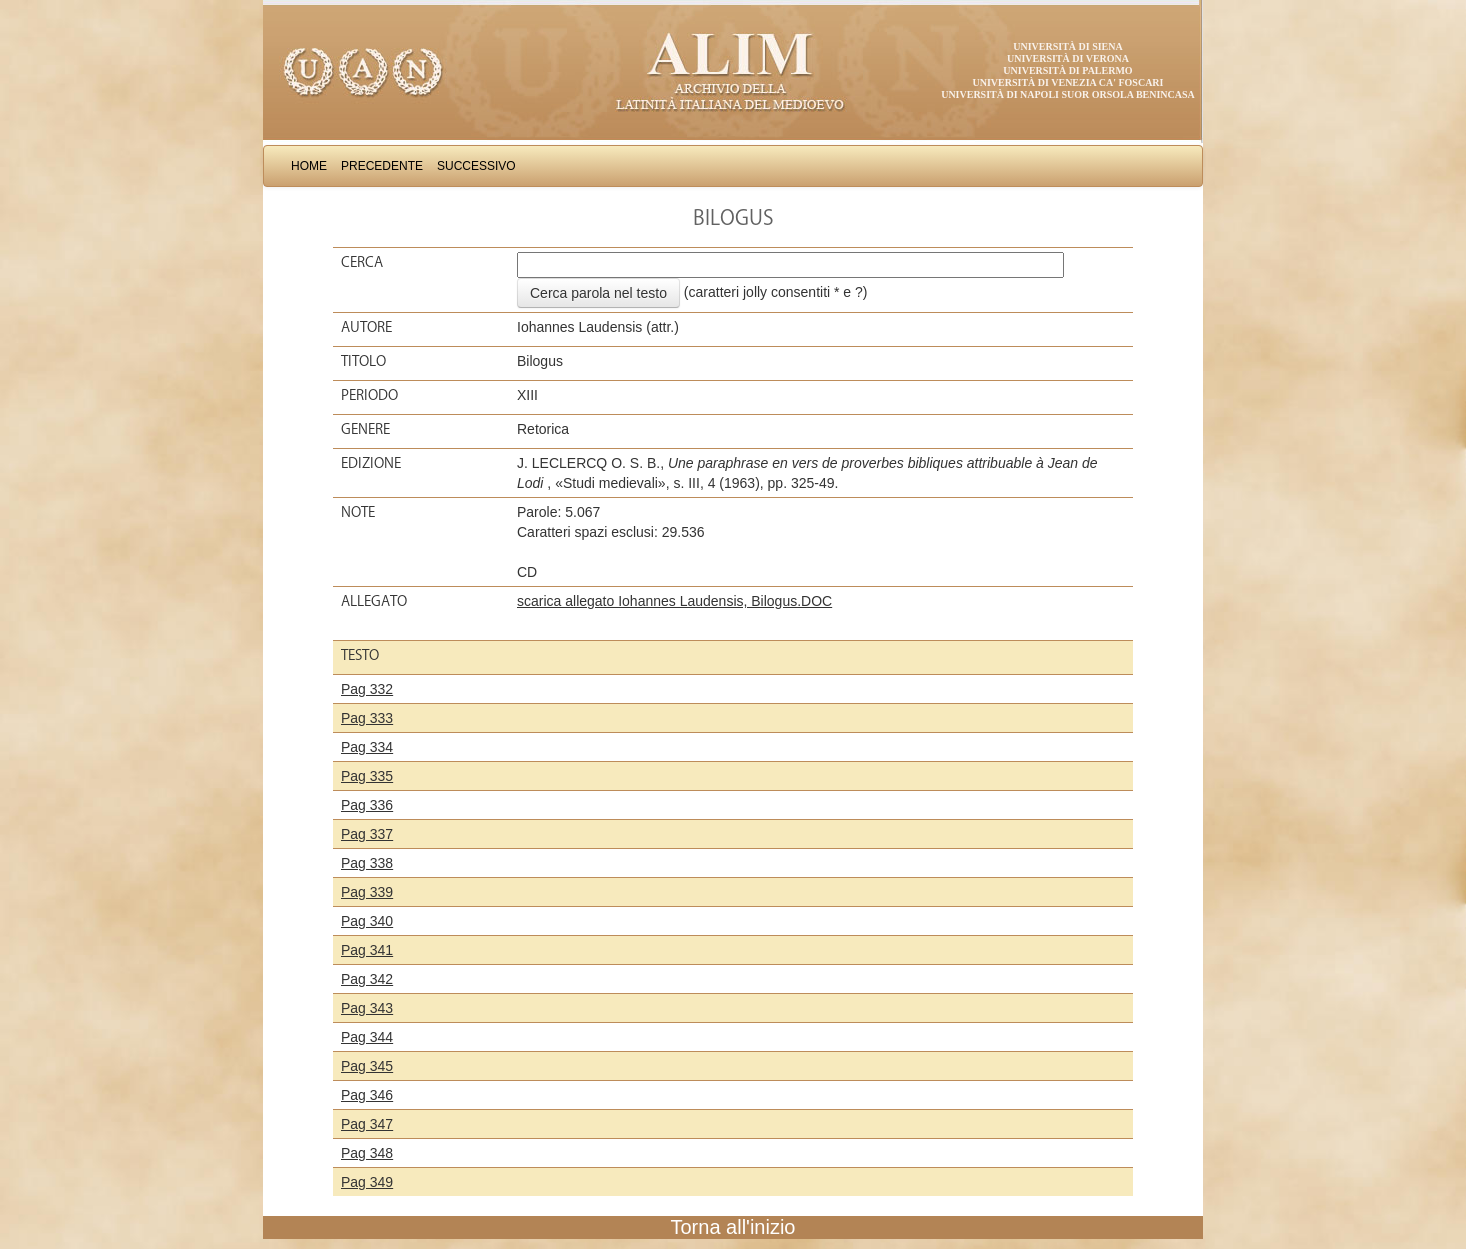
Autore (366, 327)
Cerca (362, 262)
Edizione (371, 463)
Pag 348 (367, 1153)
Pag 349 (367, 1182)
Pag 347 (367, 1124)
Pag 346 (367, 1095)
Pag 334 (367, 747)
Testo (360, 655)
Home (309, 166)
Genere (365, 429)
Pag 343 (367, 1008)
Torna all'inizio (733, 1227)
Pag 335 (367, 776)
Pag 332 (367, 689)
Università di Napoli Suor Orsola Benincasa (1068, 94)
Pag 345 (367, 1066)
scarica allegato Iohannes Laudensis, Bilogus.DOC (674, 601)
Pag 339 (367, 892)
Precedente (382, 166)
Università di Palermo (1067, 70)
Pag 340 (367, 921)
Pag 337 (367, 834)
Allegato (374, 601)
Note (358, 512)
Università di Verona (1068, 58)
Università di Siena (1067, 46)
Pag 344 (367, 1037)
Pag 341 (367, 950)
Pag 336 (367, 805)
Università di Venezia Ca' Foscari (1068, 82)
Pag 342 (367, 979)
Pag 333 (367, 718)
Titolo (363, 361)
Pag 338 (367, 863)
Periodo (369, 395)
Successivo (476, 166)
